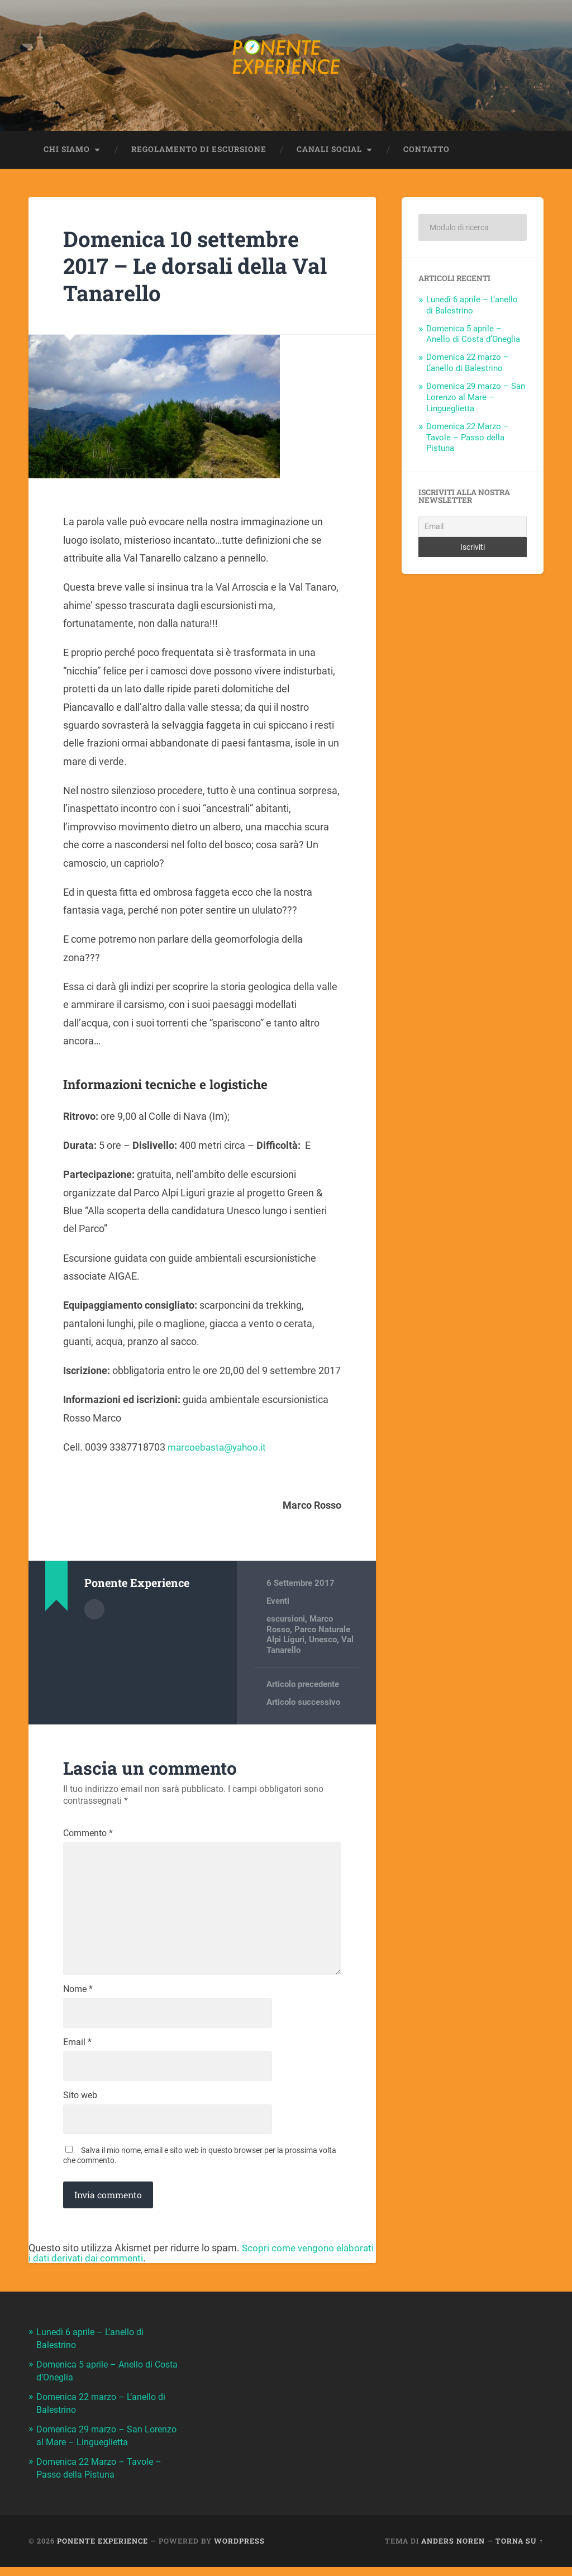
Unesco (323, 1642)
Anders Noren (453, 2549)
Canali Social (329, 151)
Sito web (80, 2107)
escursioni (285, 1622)
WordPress (239, 2549)
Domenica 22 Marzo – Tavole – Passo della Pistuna (467, 440)
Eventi (277, 1603)
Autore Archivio (94, 1611)
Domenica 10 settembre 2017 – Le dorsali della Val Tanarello (187, 268)
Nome (78, 1999)
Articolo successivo (303, 1704)
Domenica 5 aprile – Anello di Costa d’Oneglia (473, 336)
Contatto (426, 151)
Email (77, 2053)
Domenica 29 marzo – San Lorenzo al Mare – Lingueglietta (475, 399)
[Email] (472, 528)
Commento (88, 1836)
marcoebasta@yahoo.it (219, 1449)
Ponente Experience (102, 2549)
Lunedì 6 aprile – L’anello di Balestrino (472, 307)
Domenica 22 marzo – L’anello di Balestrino (467, 365)
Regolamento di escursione (198, 151)
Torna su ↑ (519, 2549)
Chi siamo (67, 151)
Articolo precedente (302, 1686)
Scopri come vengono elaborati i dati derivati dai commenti (183, 2266)
